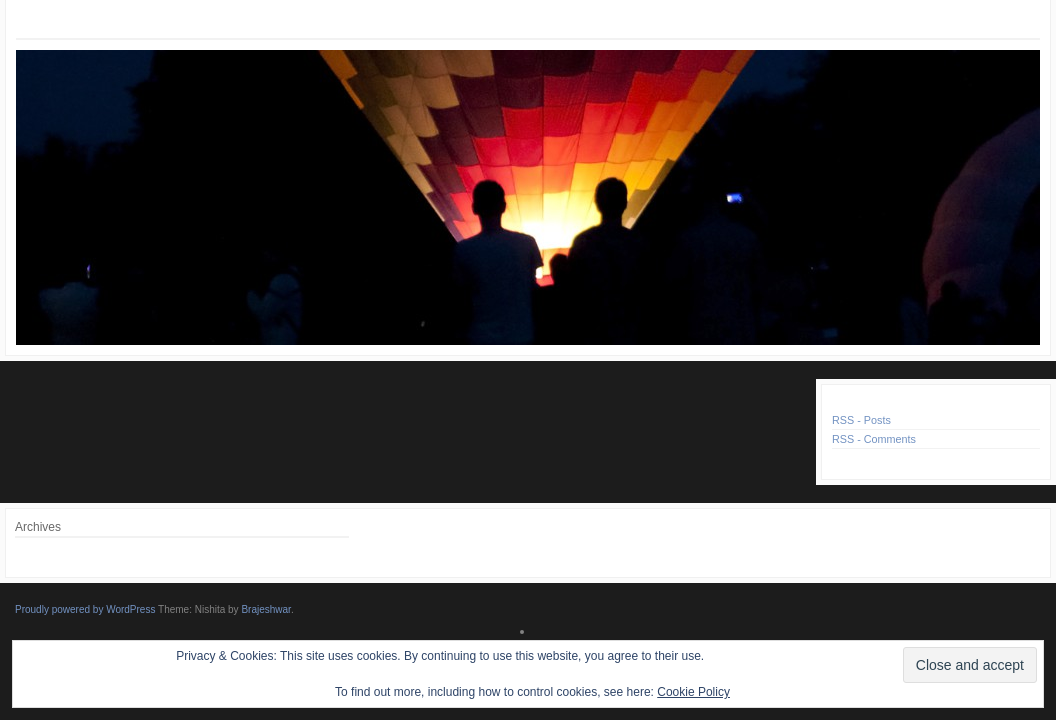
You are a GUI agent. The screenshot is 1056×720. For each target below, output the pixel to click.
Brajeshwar (265, 609)
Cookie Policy (693, 692)
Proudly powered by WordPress (85, 609)
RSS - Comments (874, 439)
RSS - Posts (861, 420)
